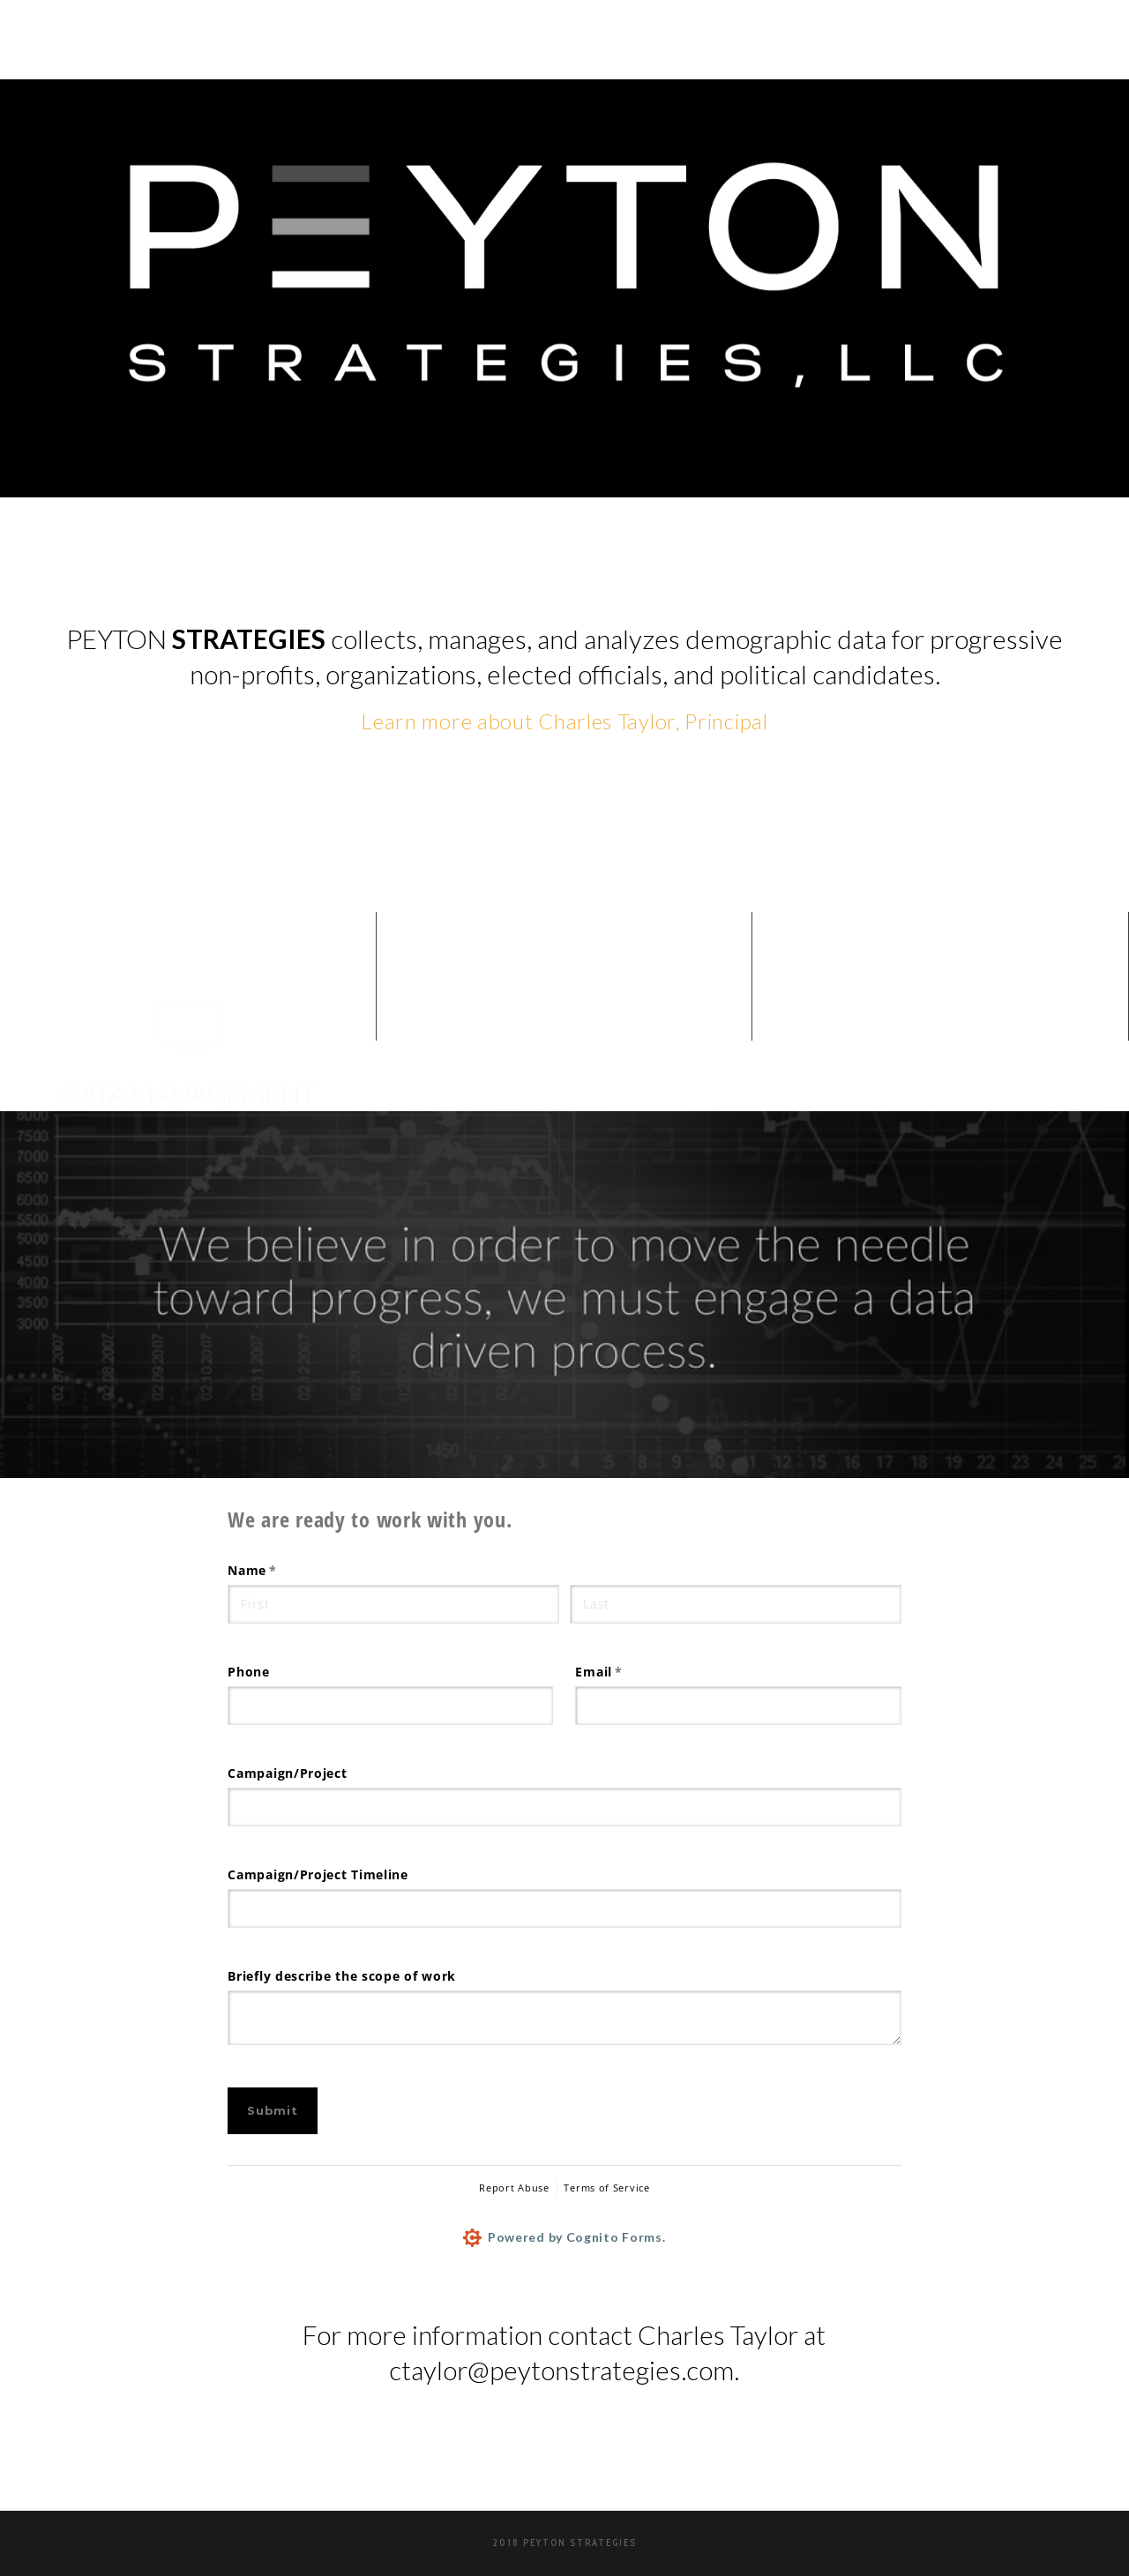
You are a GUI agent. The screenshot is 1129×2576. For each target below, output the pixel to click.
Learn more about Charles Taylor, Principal (564, 721)
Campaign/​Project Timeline (318, 1874)
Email (627, 1672)
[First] (393, 1604)
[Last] (735, 1604)
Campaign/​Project (287, 1773)
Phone (249, 1671)
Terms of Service (606, 2187)
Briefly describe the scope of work (342, 1975)
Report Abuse (514, 2187)
